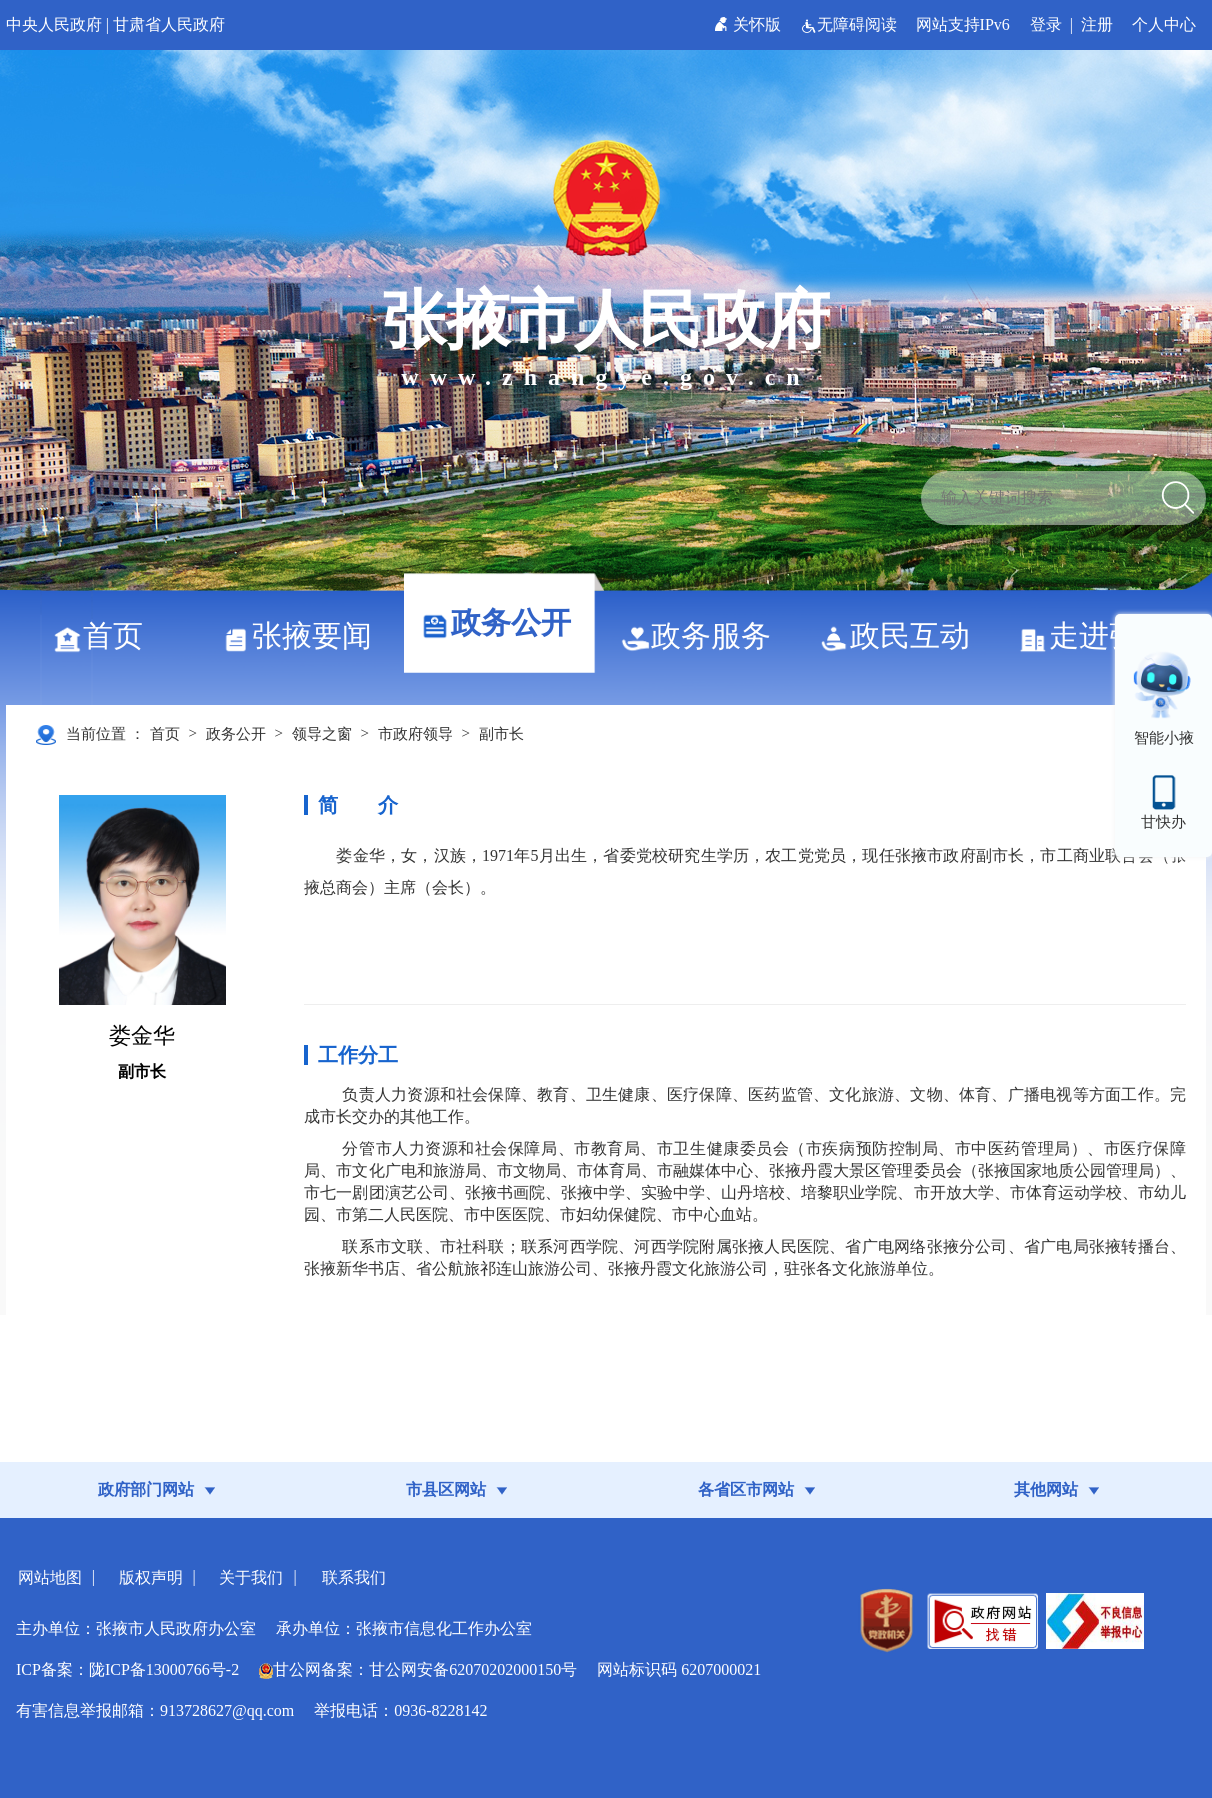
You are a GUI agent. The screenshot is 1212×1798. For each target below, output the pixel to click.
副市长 (501, 734)
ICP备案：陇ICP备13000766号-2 (127, 1669)
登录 (1046, 24)
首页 (105, 635)
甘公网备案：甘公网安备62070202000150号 (418, 1669)
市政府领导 (415, 734)
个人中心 (1164, 24)
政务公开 (503, 622)
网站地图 (50, 1577)
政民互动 (902, 635)
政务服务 (703, 635)
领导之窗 (322, 734)
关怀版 (749, 24)
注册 (1097, 24)
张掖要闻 (304, 635)
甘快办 (1163, 822)
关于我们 (251, 1577)
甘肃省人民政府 (169, 24)
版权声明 (151, 1577)
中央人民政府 (54, 24)
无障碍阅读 (850, 24)
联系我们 (354, 1577)
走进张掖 (1101, 635)
